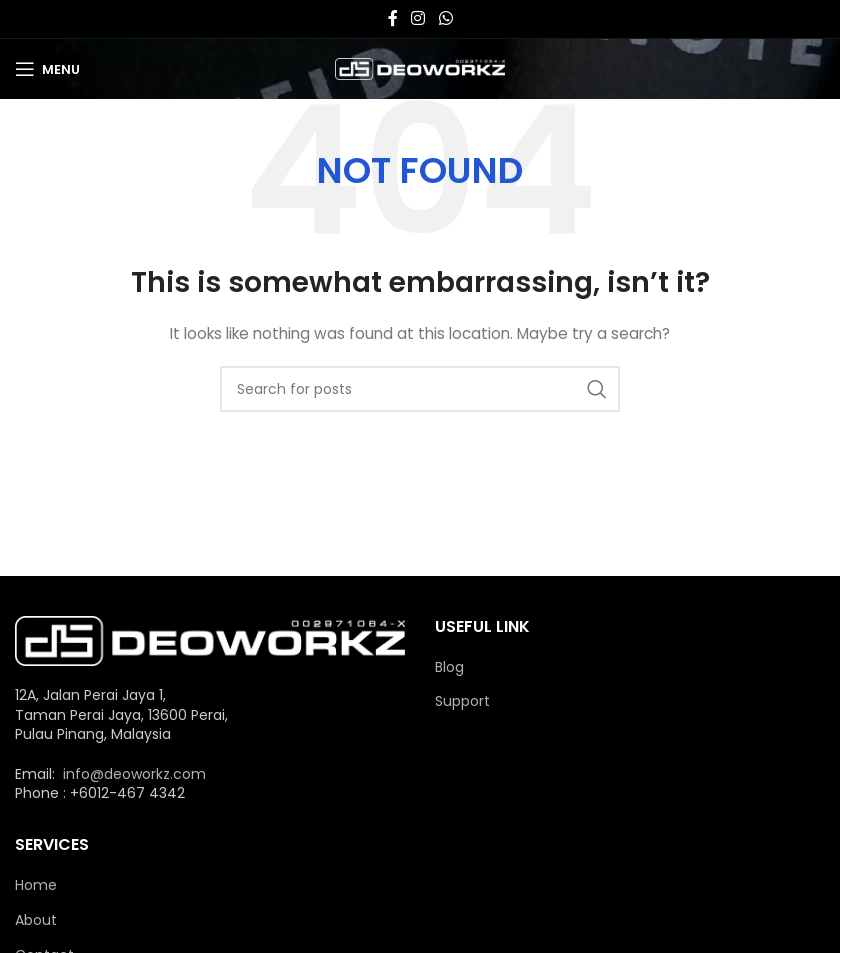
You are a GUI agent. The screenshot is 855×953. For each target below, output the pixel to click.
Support (462, 701)
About (36, 920)
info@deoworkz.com (134, 774)
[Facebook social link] (393, 18)
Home (36, 885)
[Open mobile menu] (47, 69)
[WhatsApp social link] (445, 18)
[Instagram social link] (418, 18)
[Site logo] (420, 68)
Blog (449, 667)
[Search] (420, 389)
